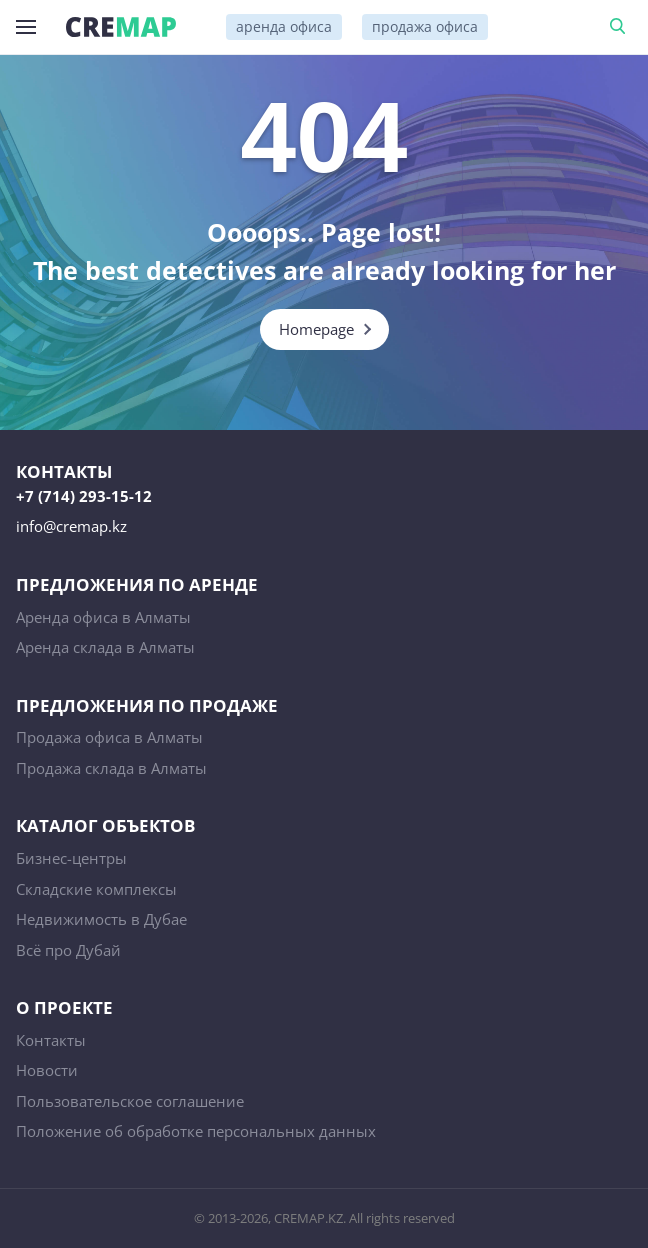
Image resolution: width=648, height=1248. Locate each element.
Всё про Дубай (68, 950)
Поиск (621, 27)
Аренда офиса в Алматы (103, 617)
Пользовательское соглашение (130, 1101)
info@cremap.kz (71, 526)
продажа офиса (425, 26)
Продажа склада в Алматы (111, 768)
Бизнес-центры (71, 858)
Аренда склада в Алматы (105, 647)
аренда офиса (284, 26)
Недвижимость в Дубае (101, 919)
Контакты (51, 1040)
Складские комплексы (96, 889)
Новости (47, 1070)
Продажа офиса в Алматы (109, 737)
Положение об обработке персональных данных (196, 1131)
